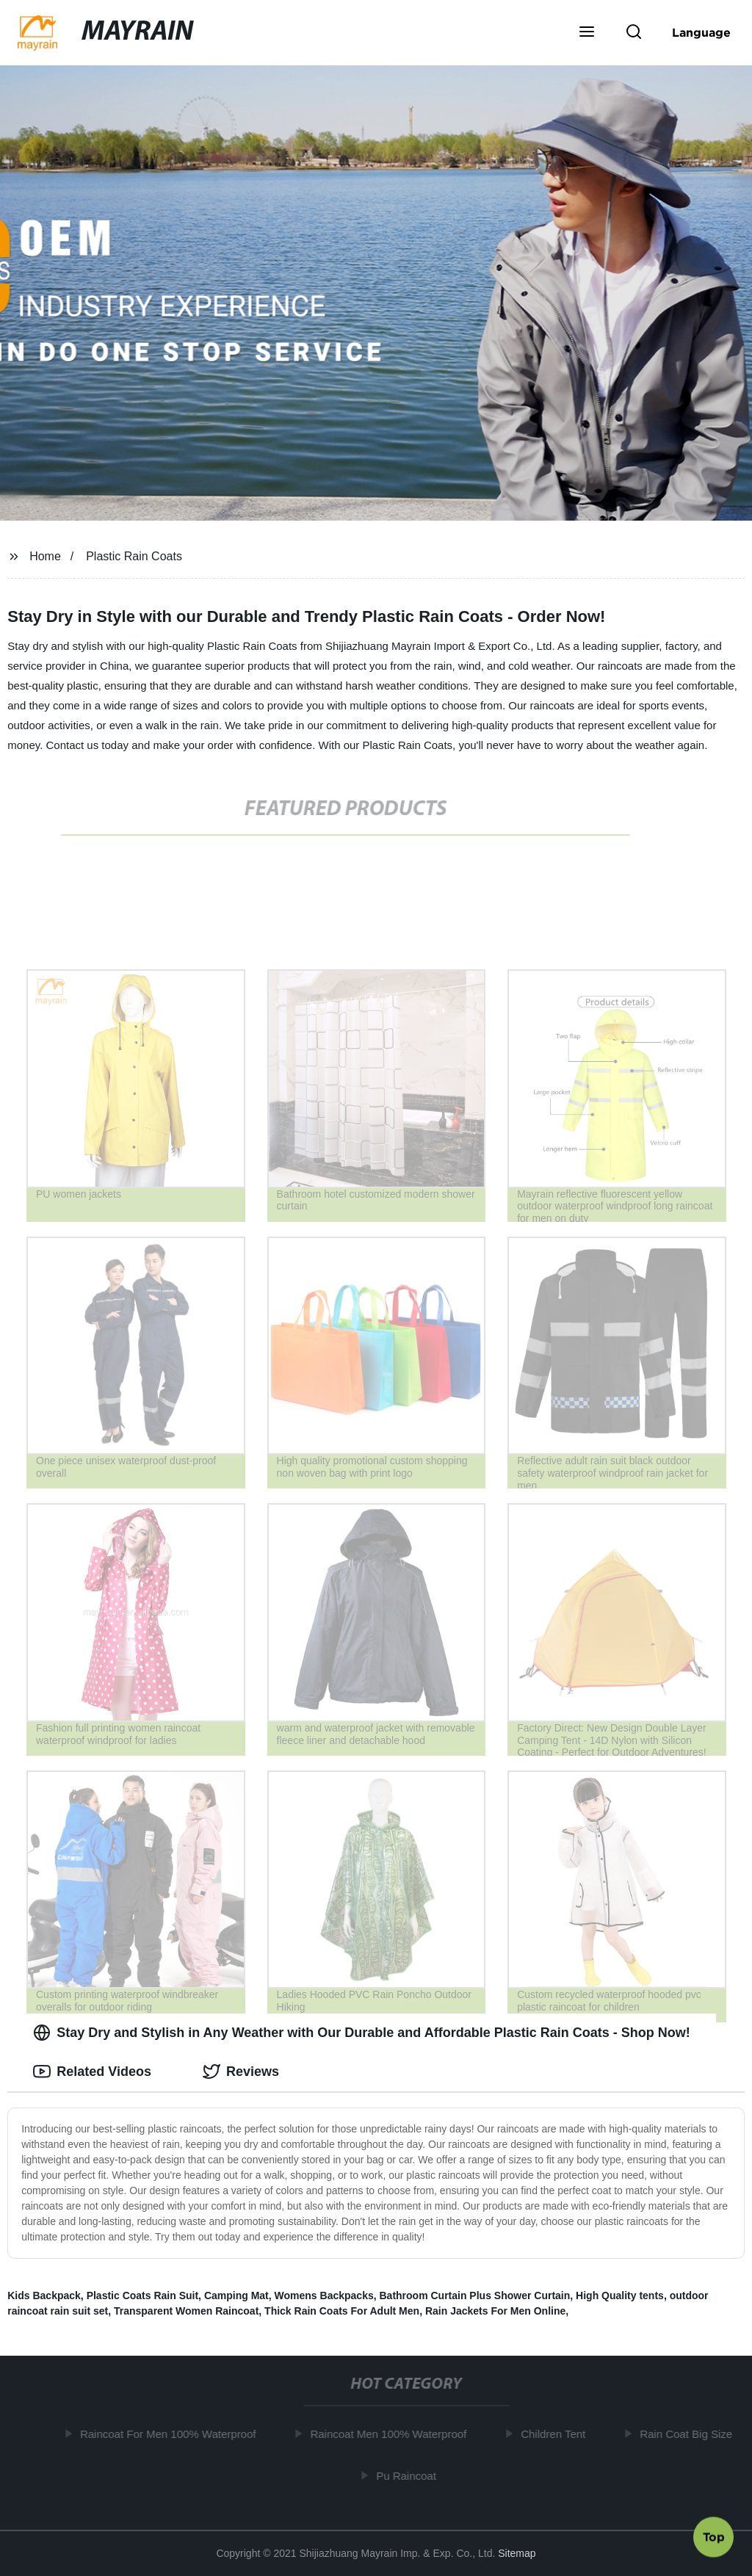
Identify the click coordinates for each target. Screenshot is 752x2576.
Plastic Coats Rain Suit (142, 2295)
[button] (587, 33)
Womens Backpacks (324, 2295)
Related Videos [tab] (92, 2071)
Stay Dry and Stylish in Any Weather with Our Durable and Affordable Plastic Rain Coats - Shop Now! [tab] (361, 2032)
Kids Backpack (44, 2295)
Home (45, 556)
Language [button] (701, 32)
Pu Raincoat (411, 2475)
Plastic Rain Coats (134, 556)
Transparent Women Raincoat (186, 2311)
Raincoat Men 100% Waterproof (393, 2434)
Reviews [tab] (241, 2071)
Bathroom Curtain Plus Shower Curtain (474, 2295)
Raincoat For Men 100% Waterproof (173, 2434)
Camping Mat (236, 2295)
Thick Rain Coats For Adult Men (341, 2311)
